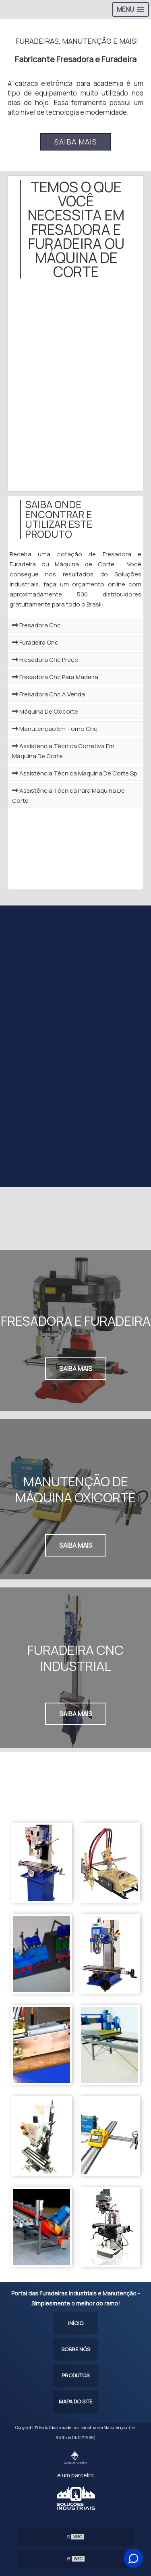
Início (75, 2323)
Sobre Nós (75, 2349)
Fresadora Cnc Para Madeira (55, 677)
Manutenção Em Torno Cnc (54, 728)
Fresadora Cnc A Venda (48, 694)
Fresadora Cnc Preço (45, 659)
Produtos (75, 2375)
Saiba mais (75, 142)
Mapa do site (75, 2401)
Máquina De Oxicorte (45, 711)
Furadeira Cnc (35, 642)
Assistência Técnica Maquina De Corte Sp (74, 773)
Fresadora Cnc (36, 625)
